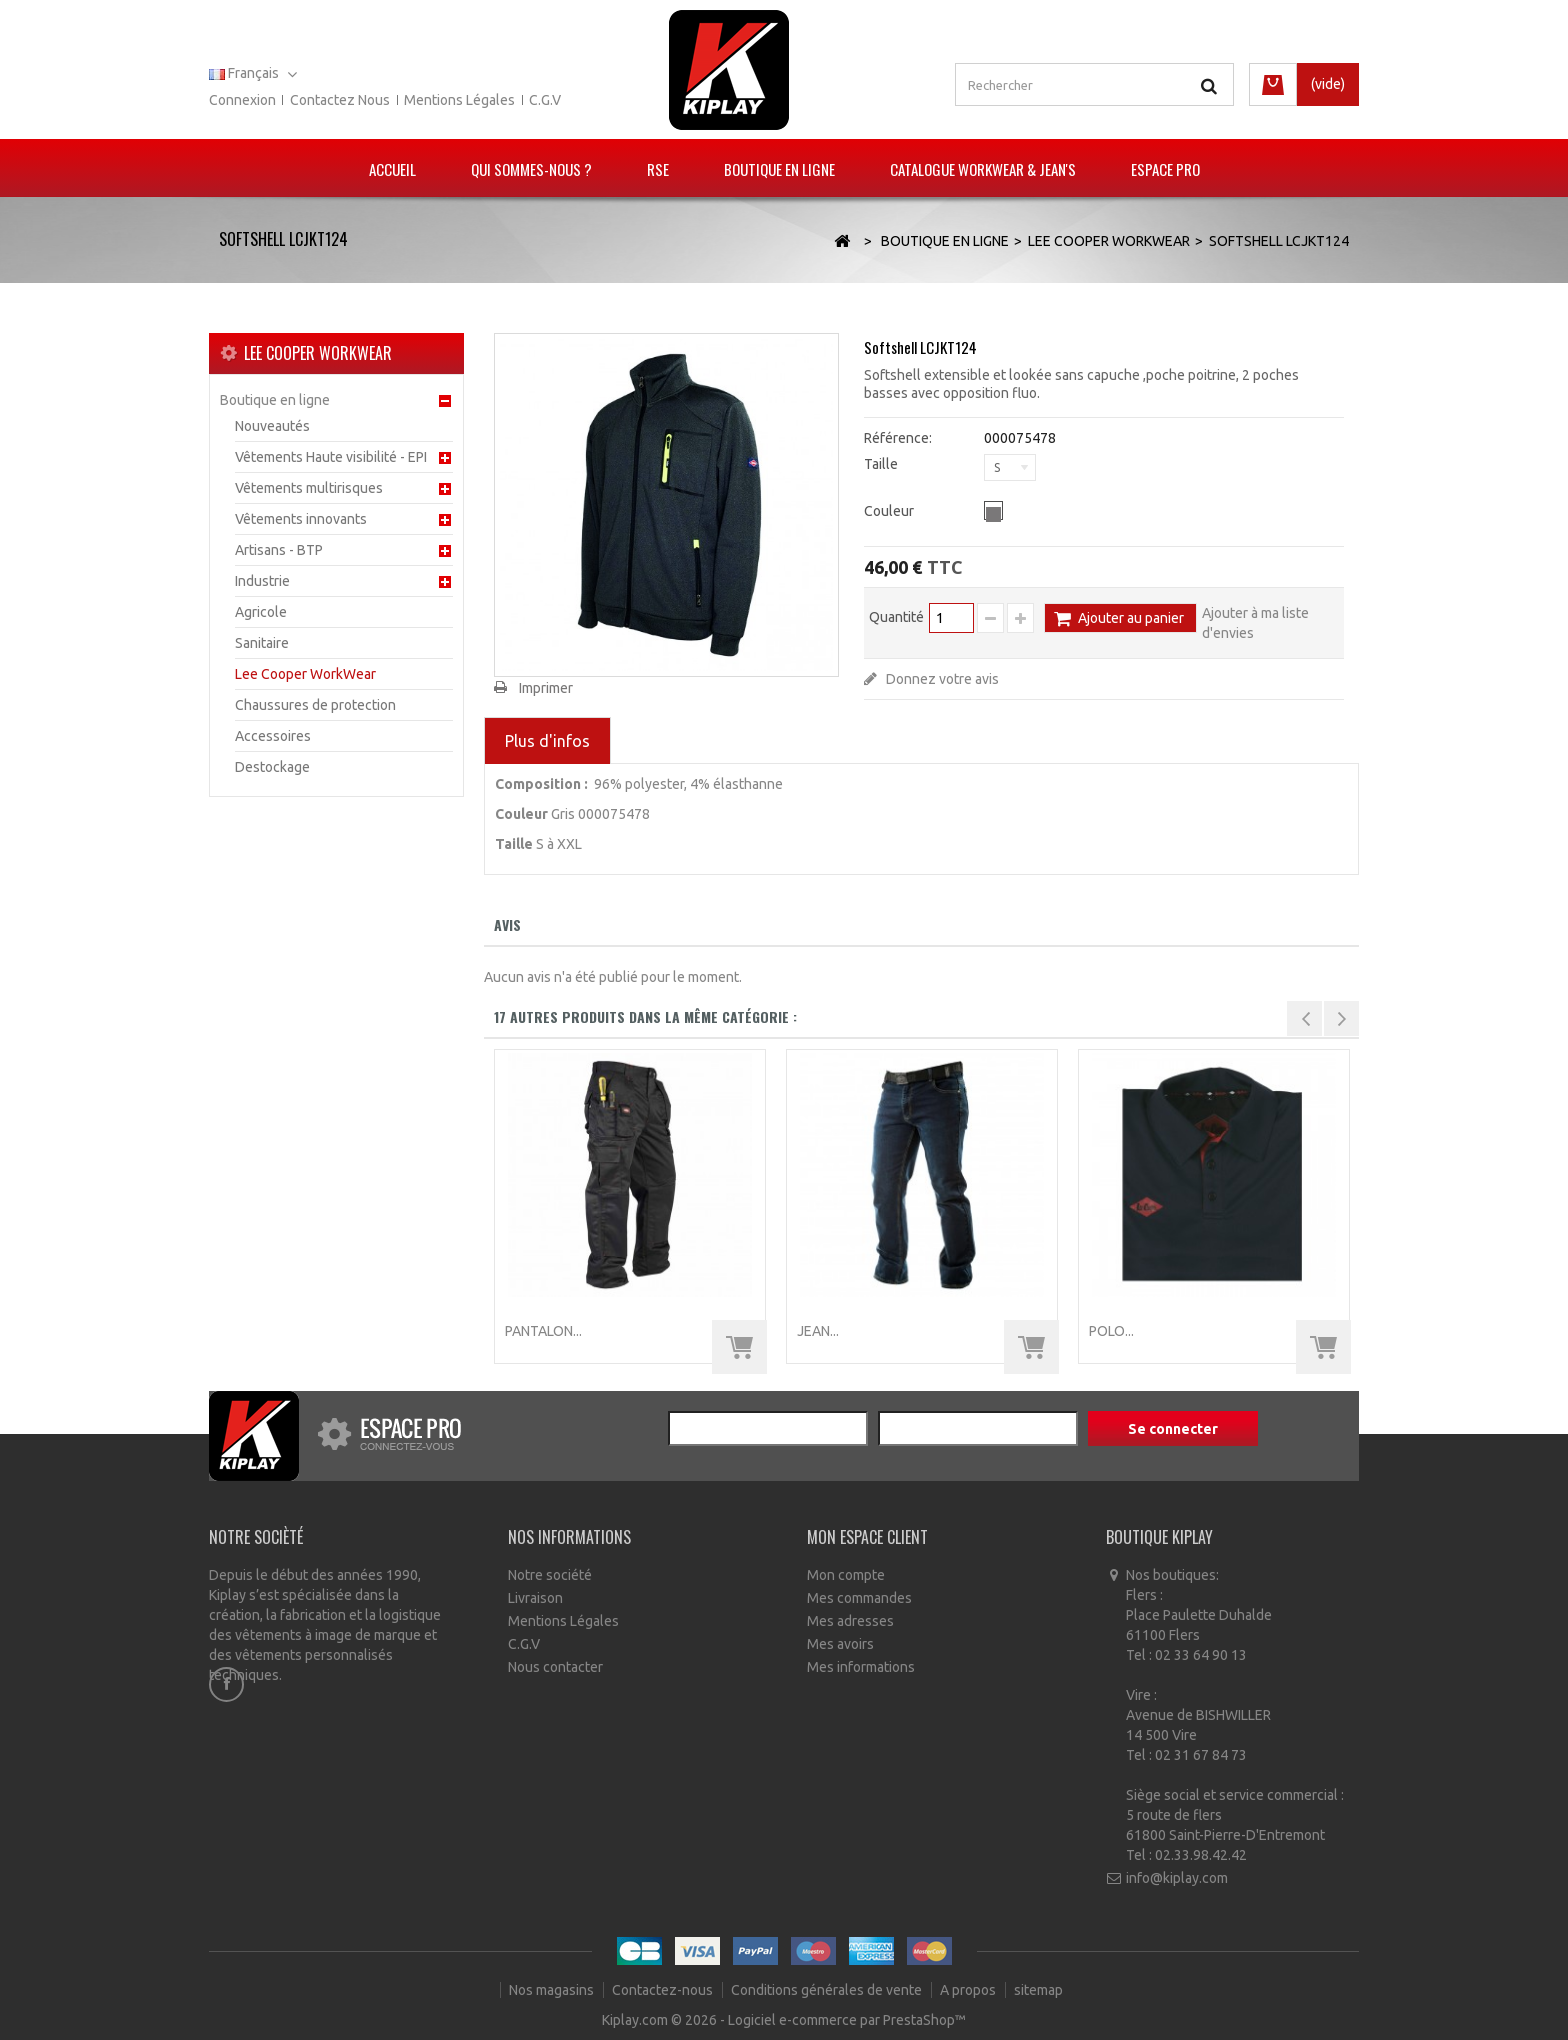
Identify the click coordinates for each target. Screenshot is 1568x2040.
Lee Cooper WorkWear (305, 674)
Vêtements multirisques (309, 488)
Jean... (818, 1331)
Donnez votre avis (941, 679)
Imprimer (546, 688)
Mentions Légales (563, 1621)
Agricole (261, 612)
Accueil (392, 169)
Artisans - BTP (279, 550)
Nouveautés (272, 426)
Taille (882, 464)
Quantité (896, 617)
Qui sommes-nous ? (531, 169)
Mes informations (861, 1667)
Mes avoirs (840, 1644)
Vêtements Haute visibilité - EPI (331, 457)
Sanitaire (262, 643)
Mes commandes (859, 1598)
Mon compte (846, 1575)
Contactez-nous (664, 1990)
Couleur (890, 511)
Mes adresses (850, 1621)
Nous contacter (555, 1667)
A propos (969, 1990)
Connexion (242, 100)
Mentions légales (459, 100)
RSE (658, 169)
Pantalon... (543, 1331)
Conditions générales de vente (828, 1990)
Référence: (898, 438)
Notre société (550, 1575)
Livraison (535, 1598)
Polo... (1111, 1331)
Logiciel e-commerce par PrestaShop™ (847, 2020)
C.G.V (545, 100)
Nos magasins (553, 1990)
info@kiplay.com (1177, 1878)
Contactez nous (340, 100)
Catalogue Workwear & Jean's (983, 169)
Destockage (272, 767)
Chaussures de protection (315, 705)
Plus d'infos (547, 741)
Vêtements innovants (301, 519)
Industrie (262, 581)
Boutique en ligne (779, 169)
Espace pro (1165, 169)
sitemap (1038, 1990)
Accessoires (273, 736)
